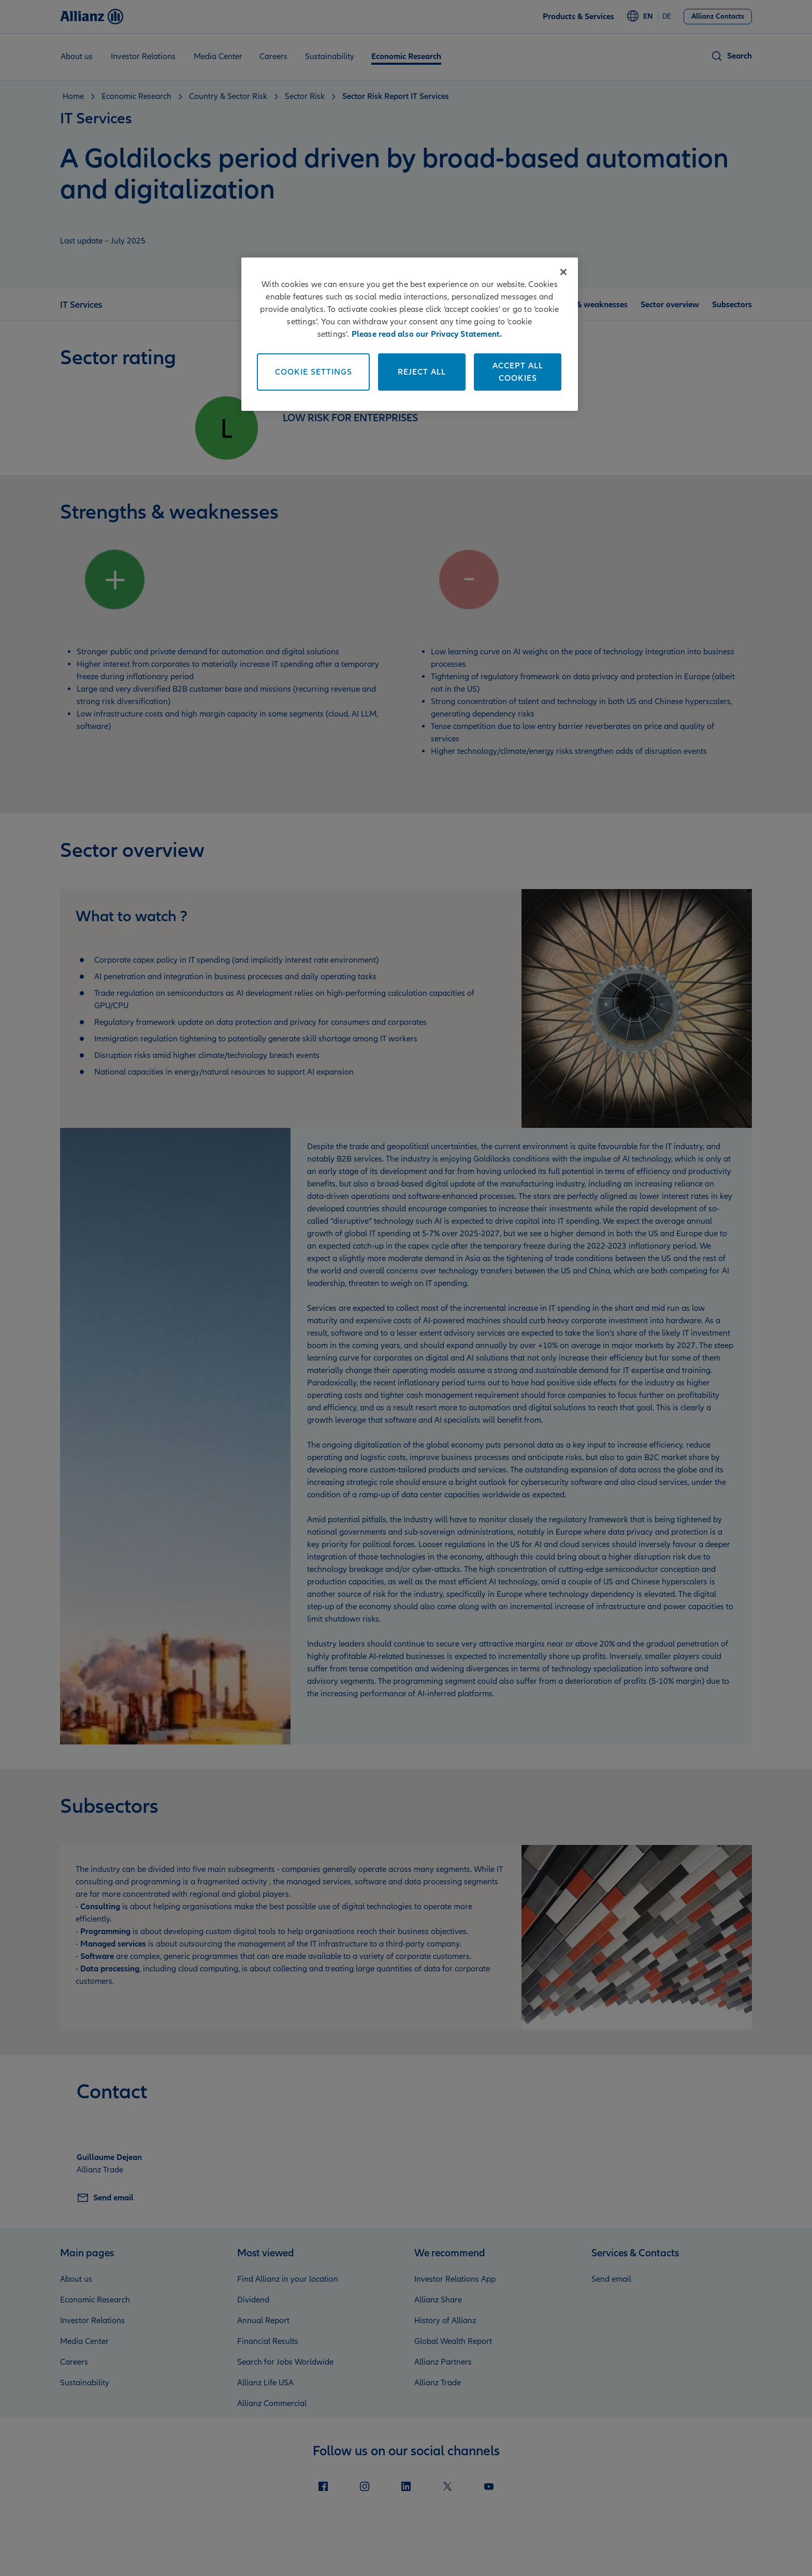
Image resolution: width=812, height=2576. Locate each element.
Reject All (422, 372)
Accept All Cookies (517, 372)
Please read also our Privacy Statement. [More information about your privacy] (427, 334)
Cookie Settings (313, 372)
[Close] (563, 272)
